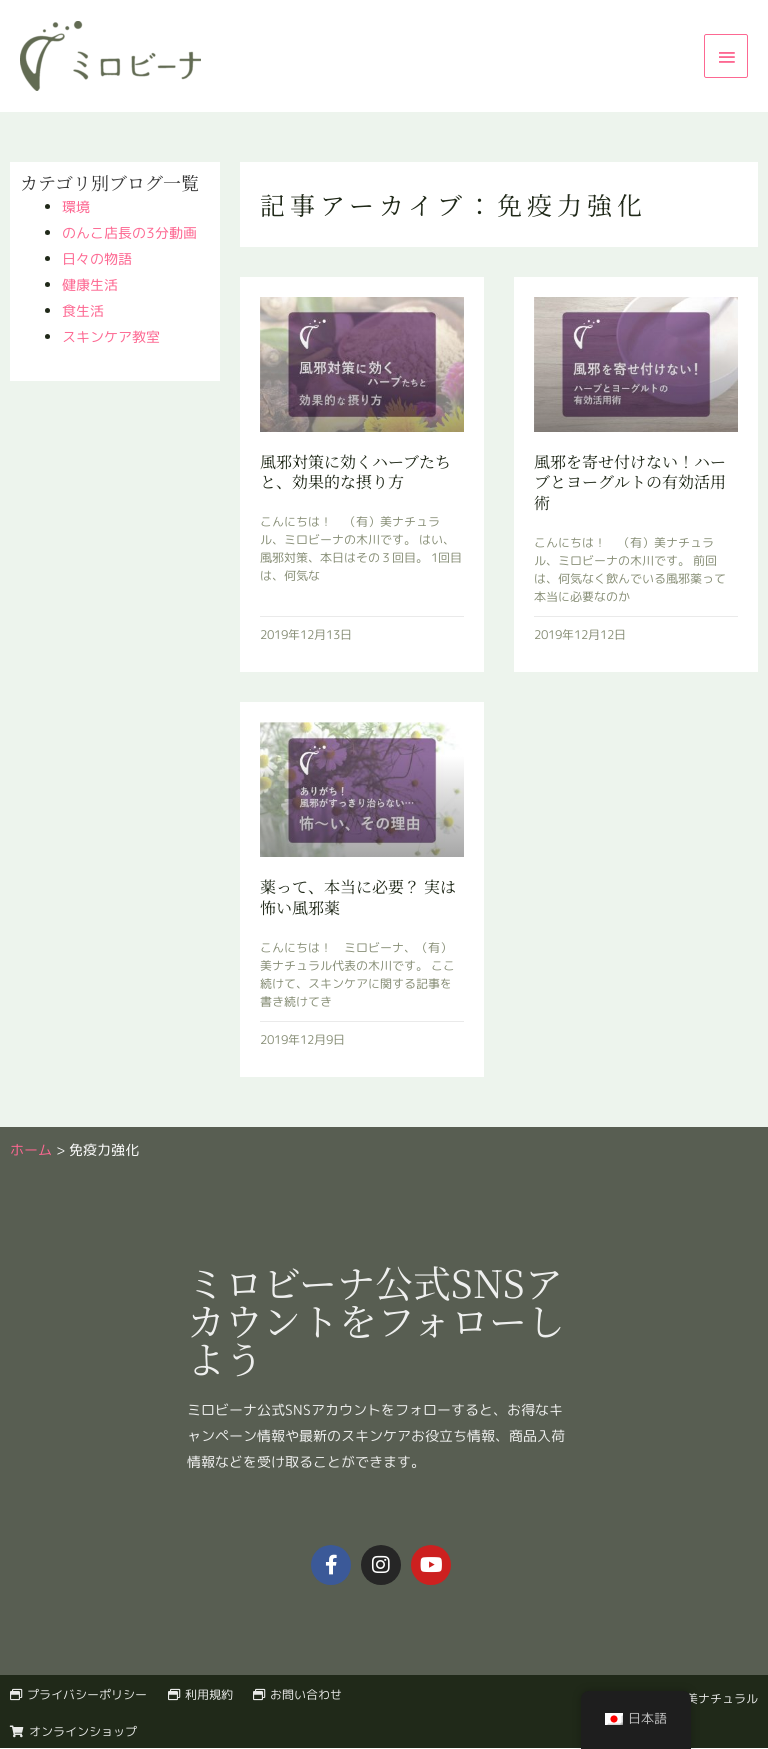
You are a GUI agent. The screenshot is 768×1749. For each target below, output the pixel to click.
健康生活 (90, 284)
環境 (76, 206)
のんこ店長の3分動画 (129, 232)
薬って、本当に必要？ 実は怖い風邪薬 (358, 897)
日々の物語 (97, 258)
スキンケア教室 (111, 336)
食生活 (83, 310)
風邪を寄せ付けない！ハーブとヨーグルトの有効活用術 (630, 482)
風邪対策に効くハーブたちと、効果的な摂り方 (355, 472)
